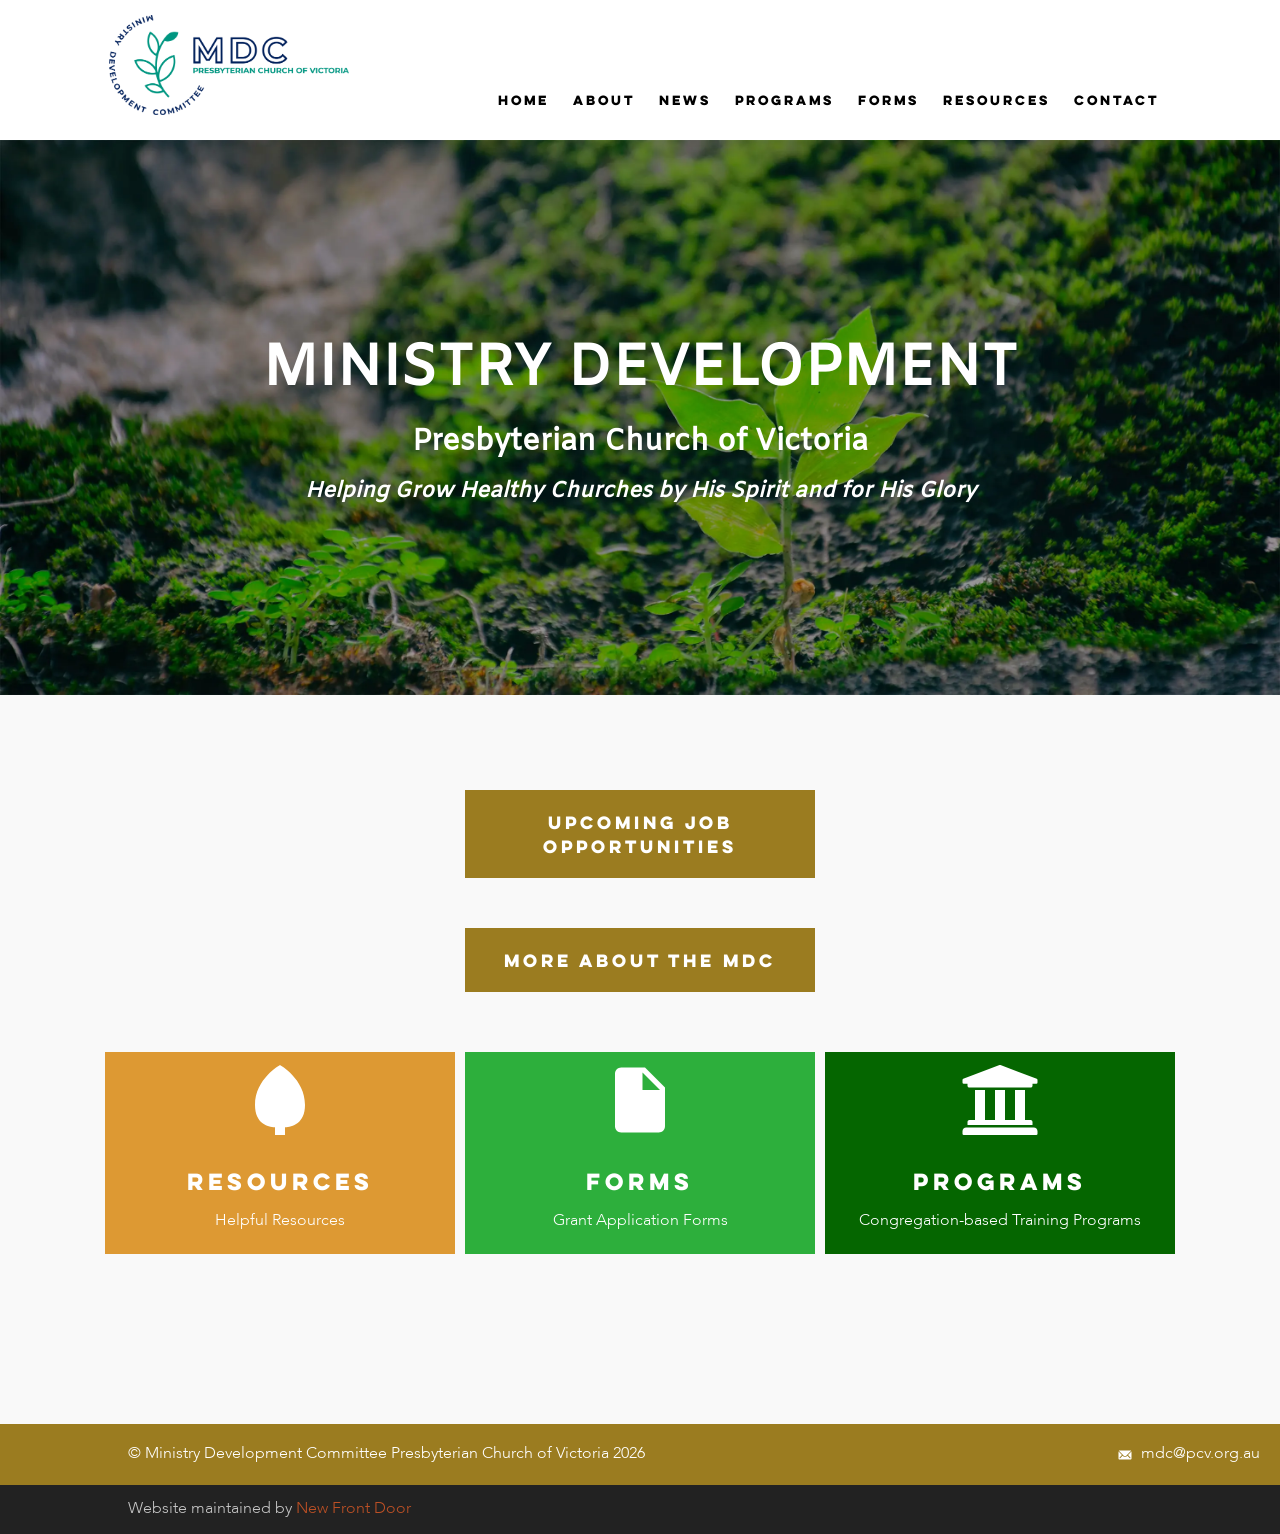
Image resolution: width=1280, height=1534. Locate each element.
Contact (1116, 100)
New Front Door (353, 1509)
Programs (784, 100)
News (685, 100)
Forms (888, 100)
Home (523, 100)
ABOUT (604, 100)
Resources (996, 100)
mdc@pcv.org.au (1188, 1454)
